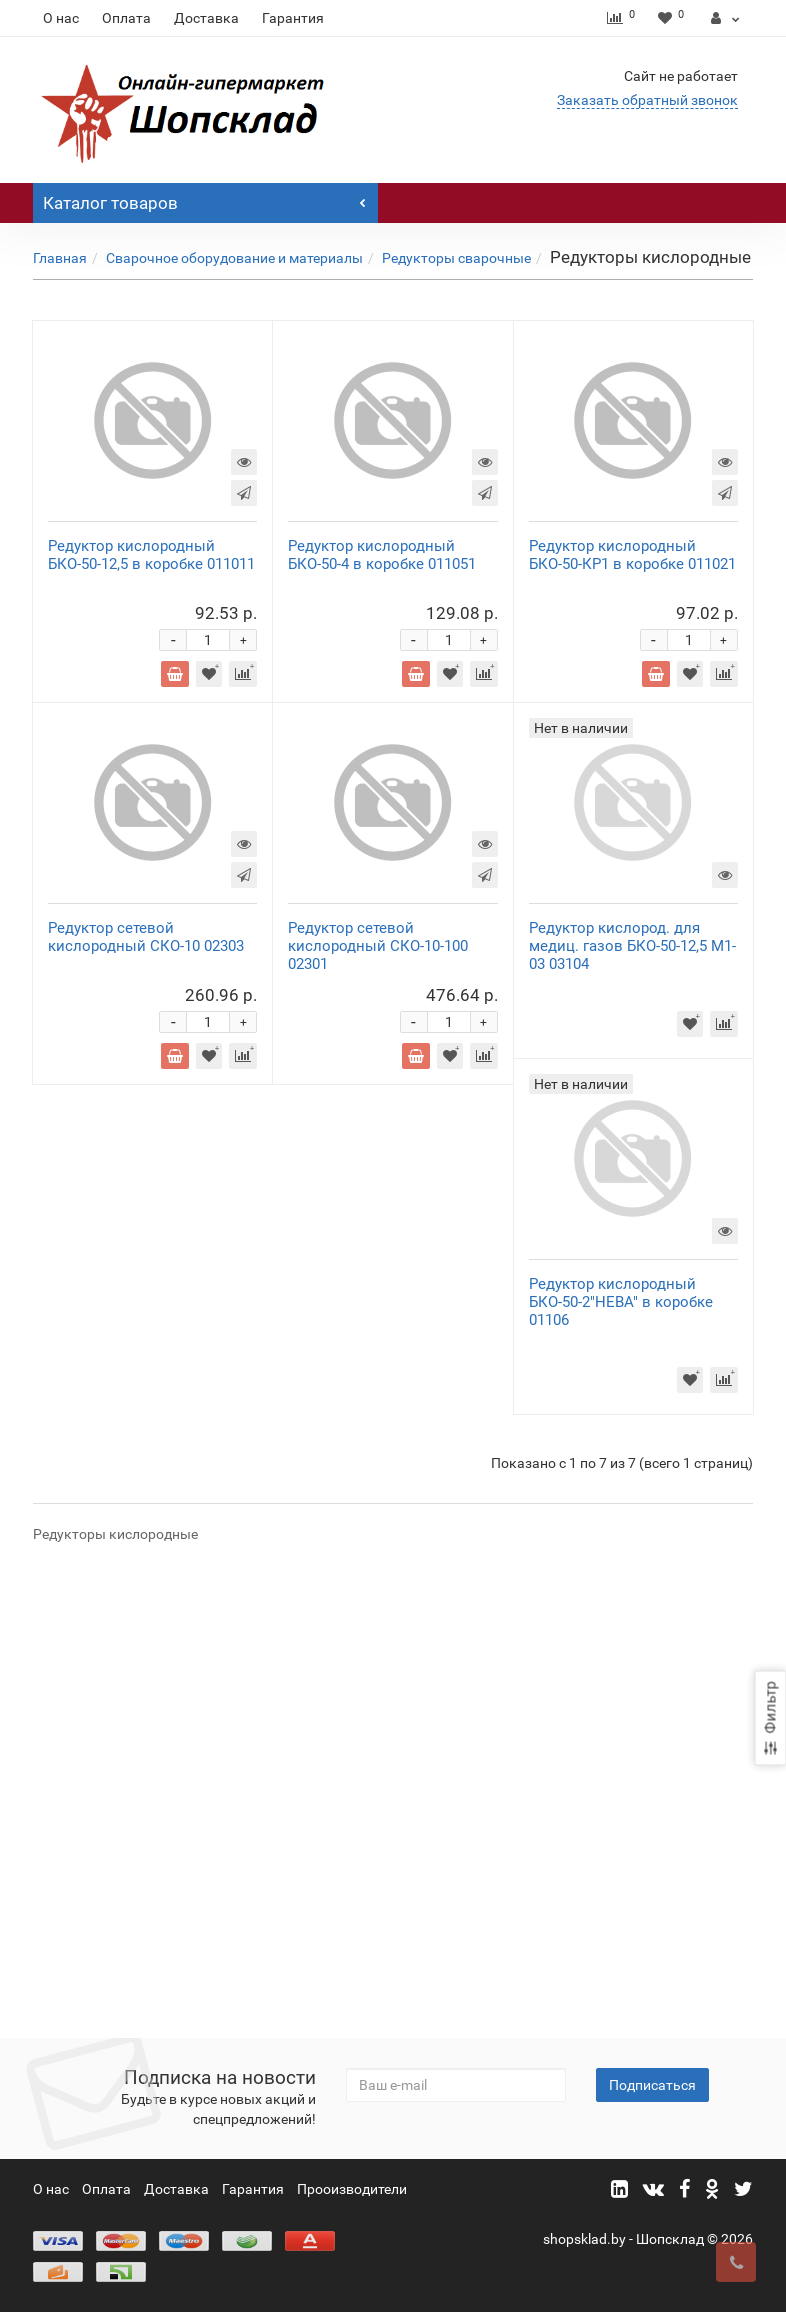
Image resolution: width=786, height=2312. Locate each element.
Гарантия (293, 18)
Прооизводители (352, 2190)
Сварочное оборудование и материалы (234, 258)
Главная (60, 258)
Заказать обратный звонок (647, 100)
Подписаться (652, 2086)
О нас (61, 18)
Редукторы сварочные (456, 258)
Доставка (206, 18)
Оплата (126, 18)
